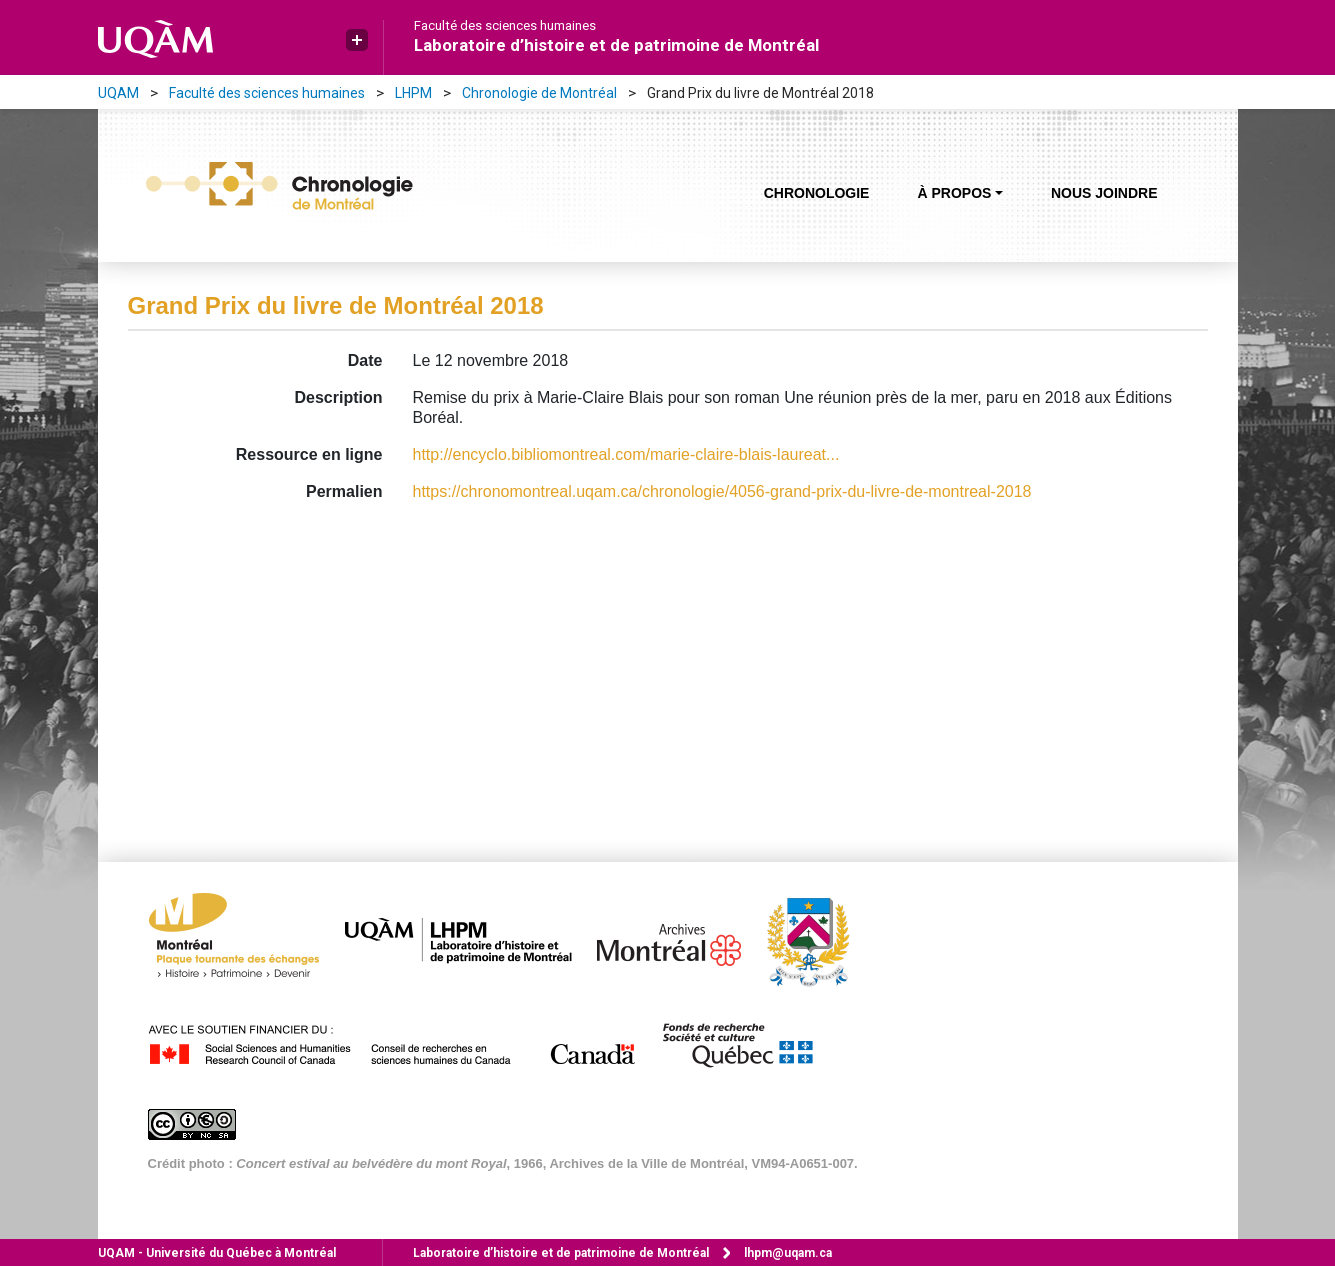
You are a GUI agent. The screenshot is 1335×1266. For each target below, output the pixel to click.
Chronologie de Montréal (539, 93)
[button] (357, 40)
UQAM (118, 93)
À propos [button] (954, 193)
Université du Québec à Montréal (217, 1253)
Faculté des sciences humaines (505, 26)
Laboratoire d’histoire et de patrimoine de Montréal (616, 45)
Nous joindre (1104, 193)
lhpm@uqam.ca (788, 1253)
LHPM (413, 93)
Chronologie (817, 193)
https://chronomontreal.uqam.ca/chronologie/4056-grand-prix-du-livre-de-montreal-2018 (722, 491)
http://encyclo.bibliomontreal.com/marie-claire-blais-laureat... (626, 454)
